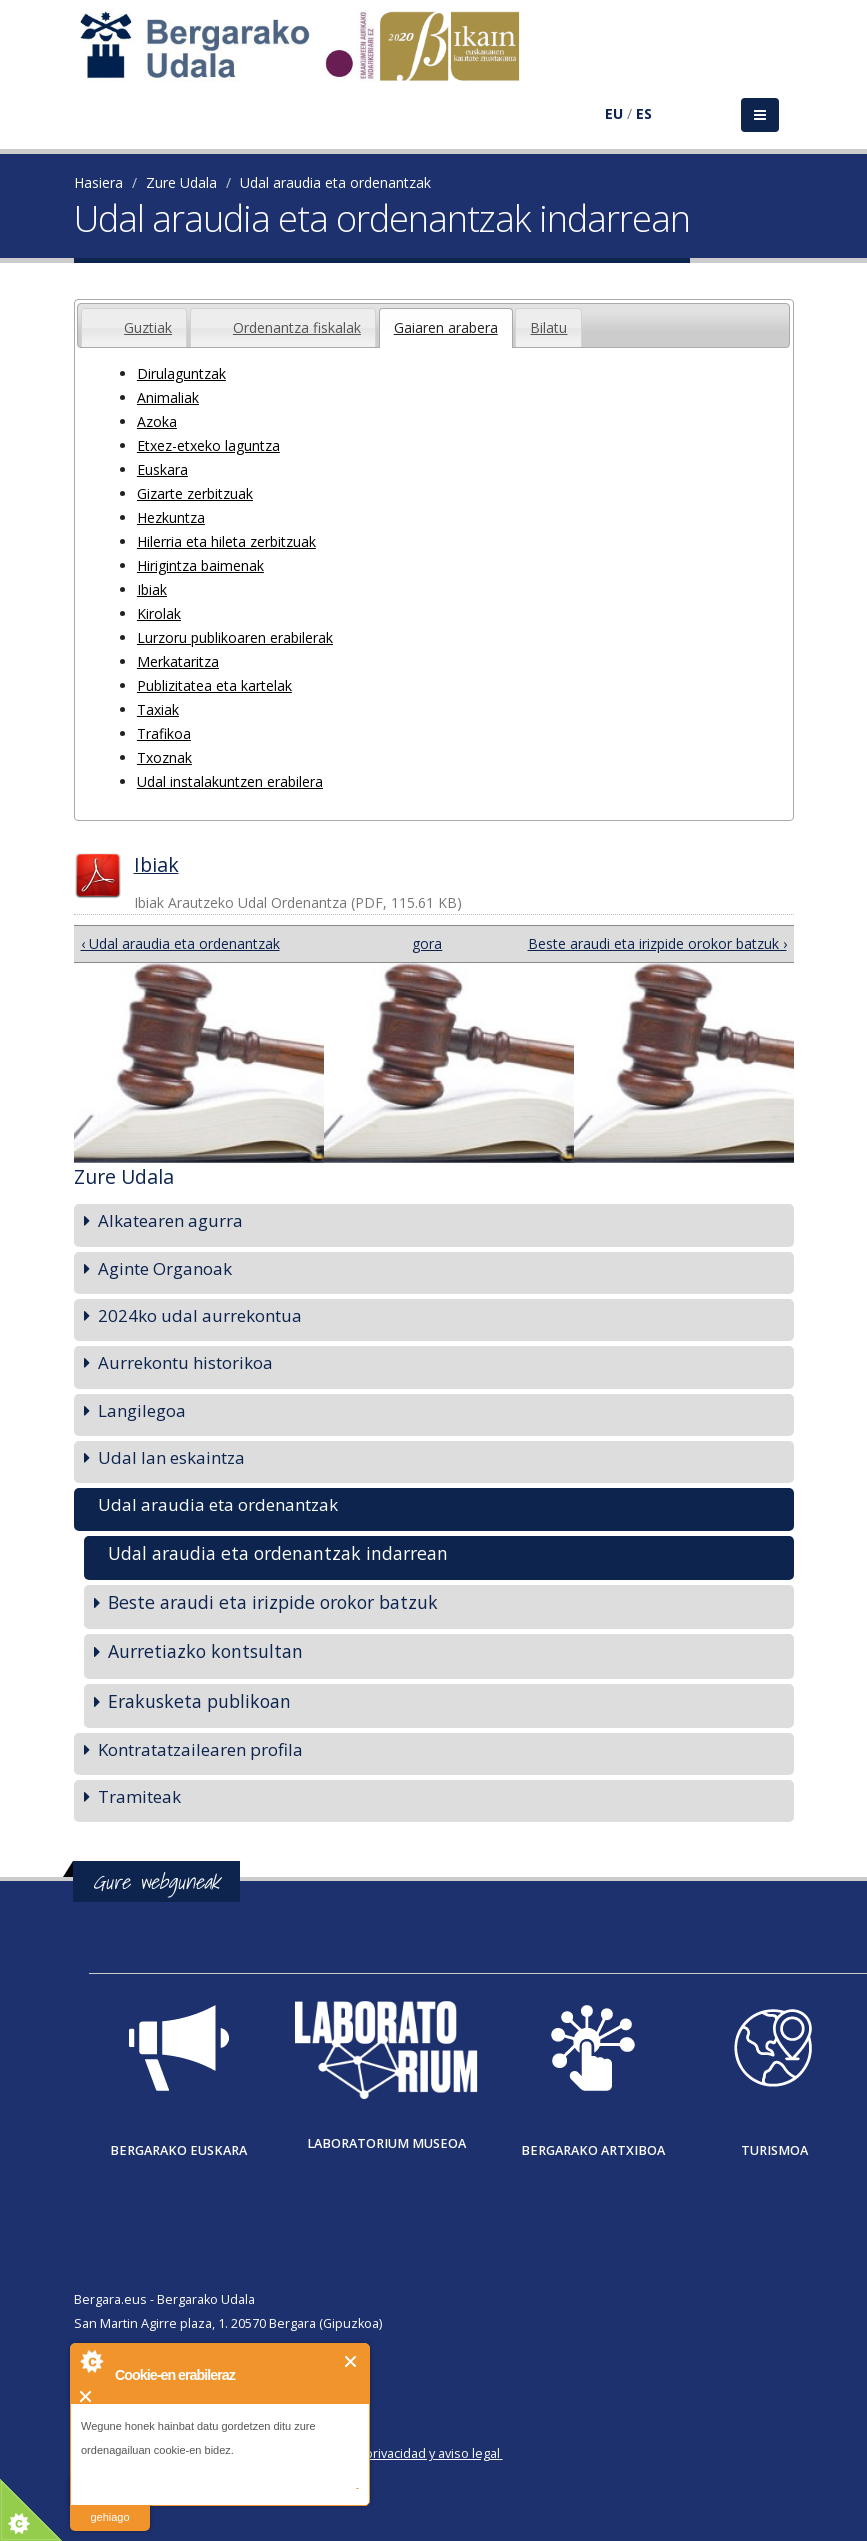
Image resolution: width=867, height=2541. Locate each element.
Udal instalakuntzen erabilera (230, 781)
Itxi (351, 2361)
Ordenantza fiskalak (297, 327)
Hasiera (98, 182)
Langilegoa (142, 1410)
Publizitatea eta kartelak (214, 685)
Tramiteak (139, 1796)
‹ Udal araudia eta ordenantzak (180, 943)
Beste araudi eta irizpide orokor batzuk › (657, 943)
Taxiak (158, 709)
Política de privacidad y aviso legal (400, 2453)
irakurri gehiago (109, 2504)
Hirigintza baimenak (200, 565)
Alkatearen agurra (170, 1220)
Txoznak (164, 757)
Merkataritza (178, 661)
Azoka (157, 421)
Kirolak (159, 613)
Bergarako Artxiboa (593, 2150)
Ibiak (152, 589)
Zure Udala (181, 182)
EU (614, 113)
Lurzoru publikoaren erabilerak (235, 637)
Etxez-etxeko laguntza (208, 445)
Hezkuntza (171, 517)
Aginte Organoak (165, 1268)
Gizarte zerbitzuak (195, 493)
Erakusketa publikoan (199, 1701)
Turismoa (774, 2150)
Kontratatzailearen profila (200, 1749)
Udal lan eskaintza (171, 1457)
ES (644, 113)
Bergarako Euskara (178, 2150)
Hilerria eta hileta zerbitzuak (226, 541)
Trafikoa (164, 733)
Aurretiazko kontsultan (205, 1651)
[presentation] (96, 316)
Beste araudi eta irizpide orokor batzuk (273, 1602)
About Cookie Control (91, 2361)
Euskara (162, 469)
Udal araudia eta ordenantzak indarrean (278, 1553)
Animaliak (168, 397)
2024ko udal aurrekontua (200, 1315)
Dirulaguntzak (181, 373)
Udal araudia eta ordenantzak (335, 182)
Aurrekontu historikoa (185, 1362)
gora (426, 943)
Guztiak (148, 327)
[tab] (134, 327)
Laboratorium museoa (386, 2143)
